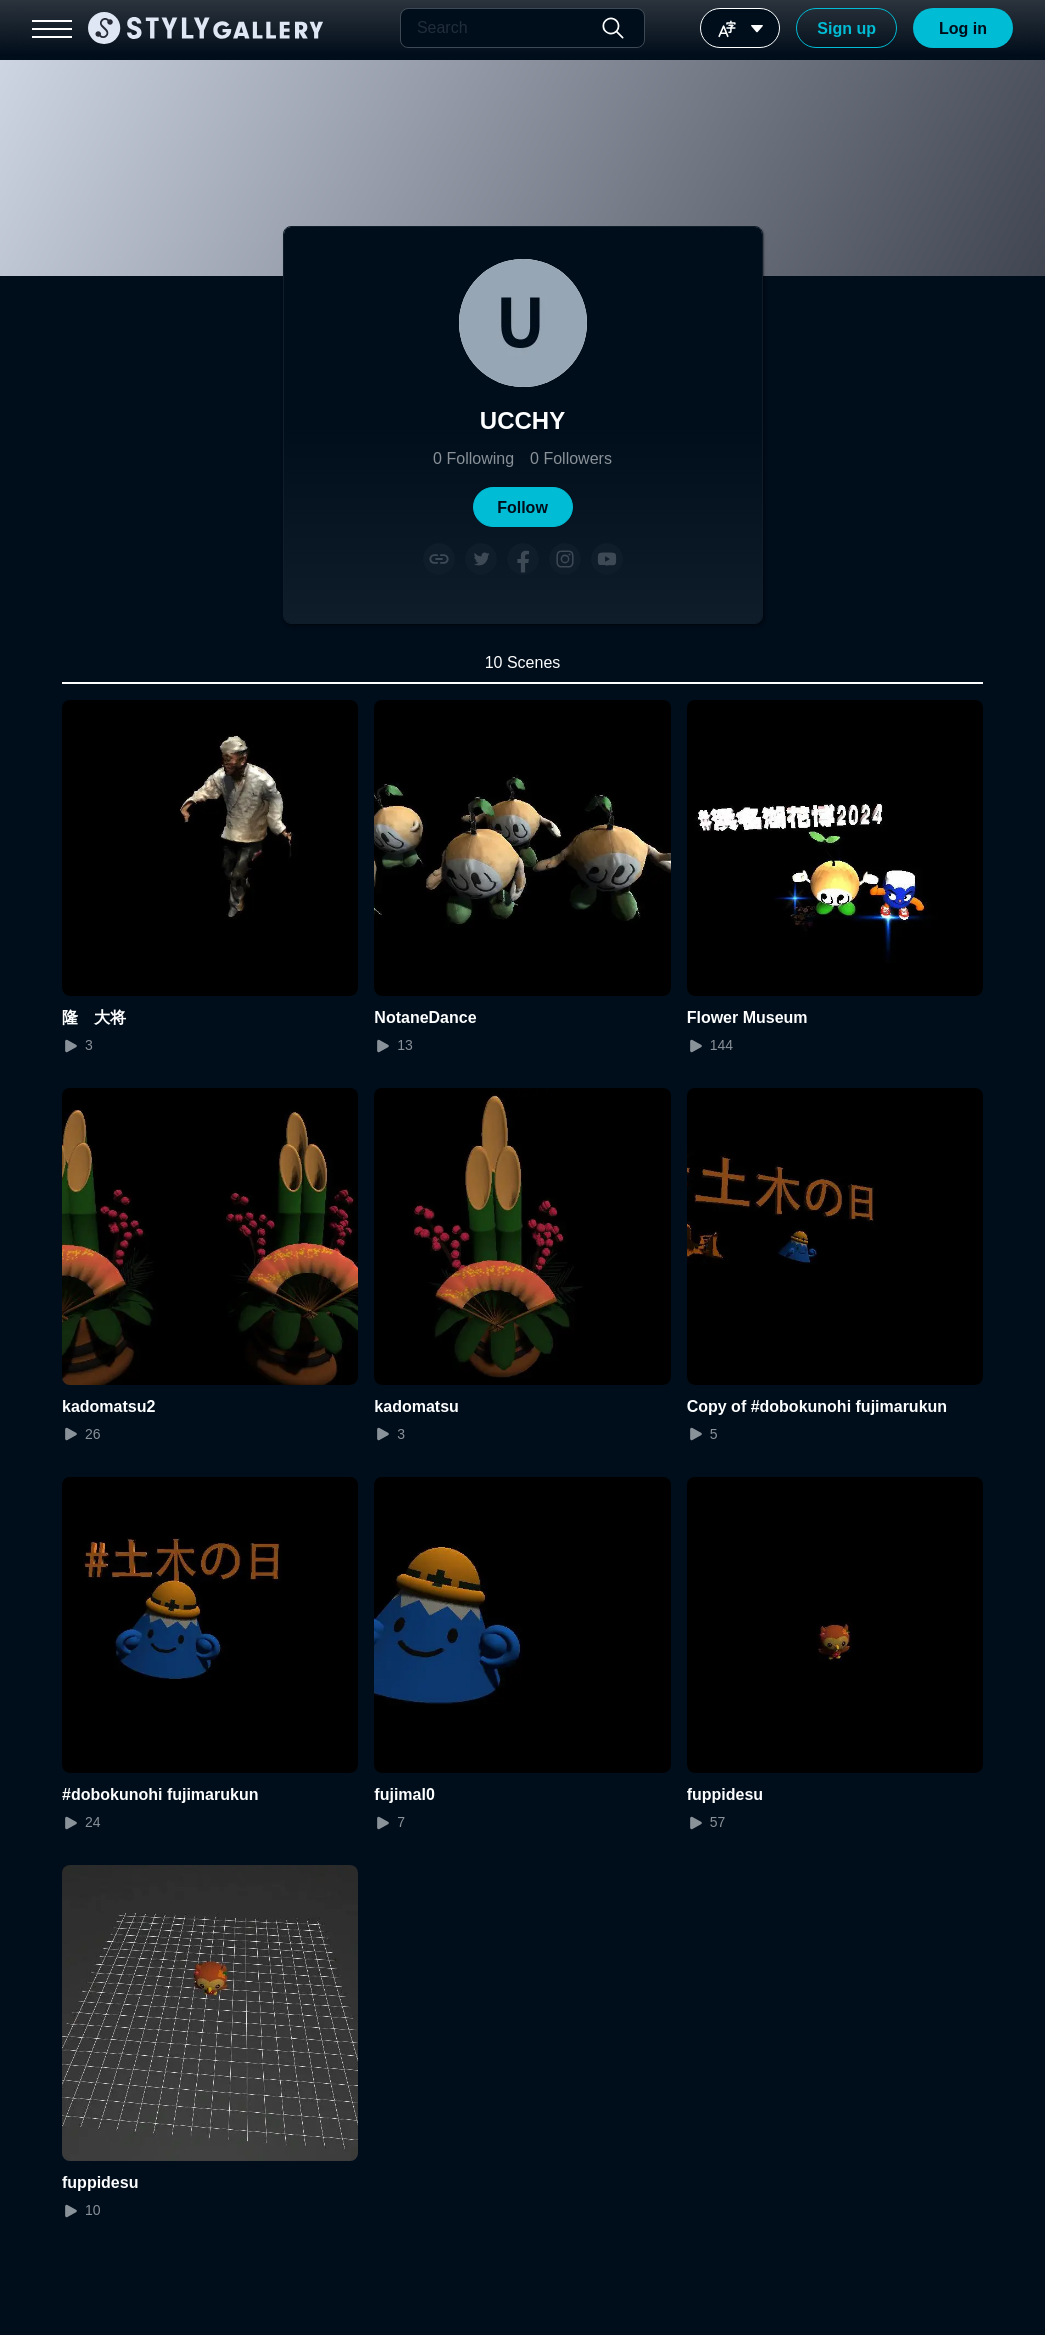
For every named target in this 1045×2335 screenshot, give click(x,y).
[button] (523, 507)
